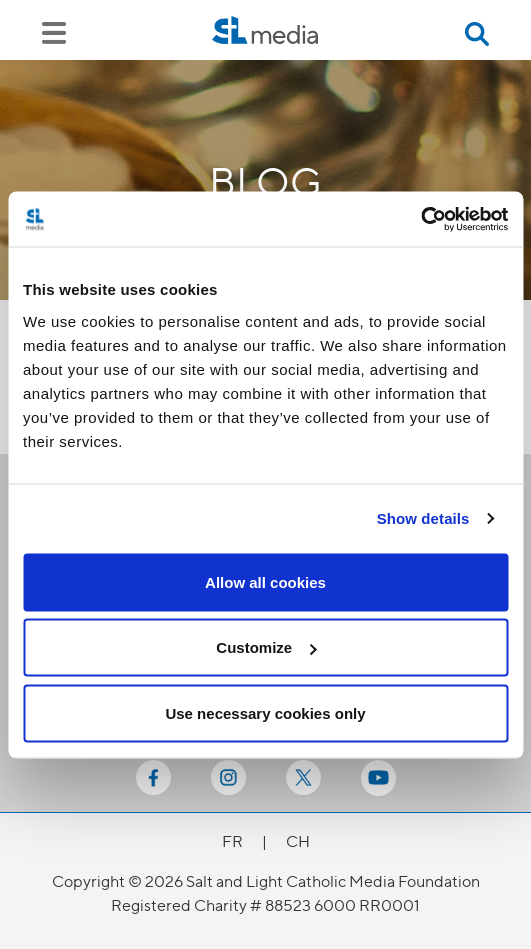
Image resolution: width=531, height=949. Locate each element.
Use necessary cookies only (265, 712)
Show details (423, 518)
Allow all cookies (265, 581)
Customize (266, 647)
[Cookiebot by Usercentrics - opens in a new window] (420, 219)
